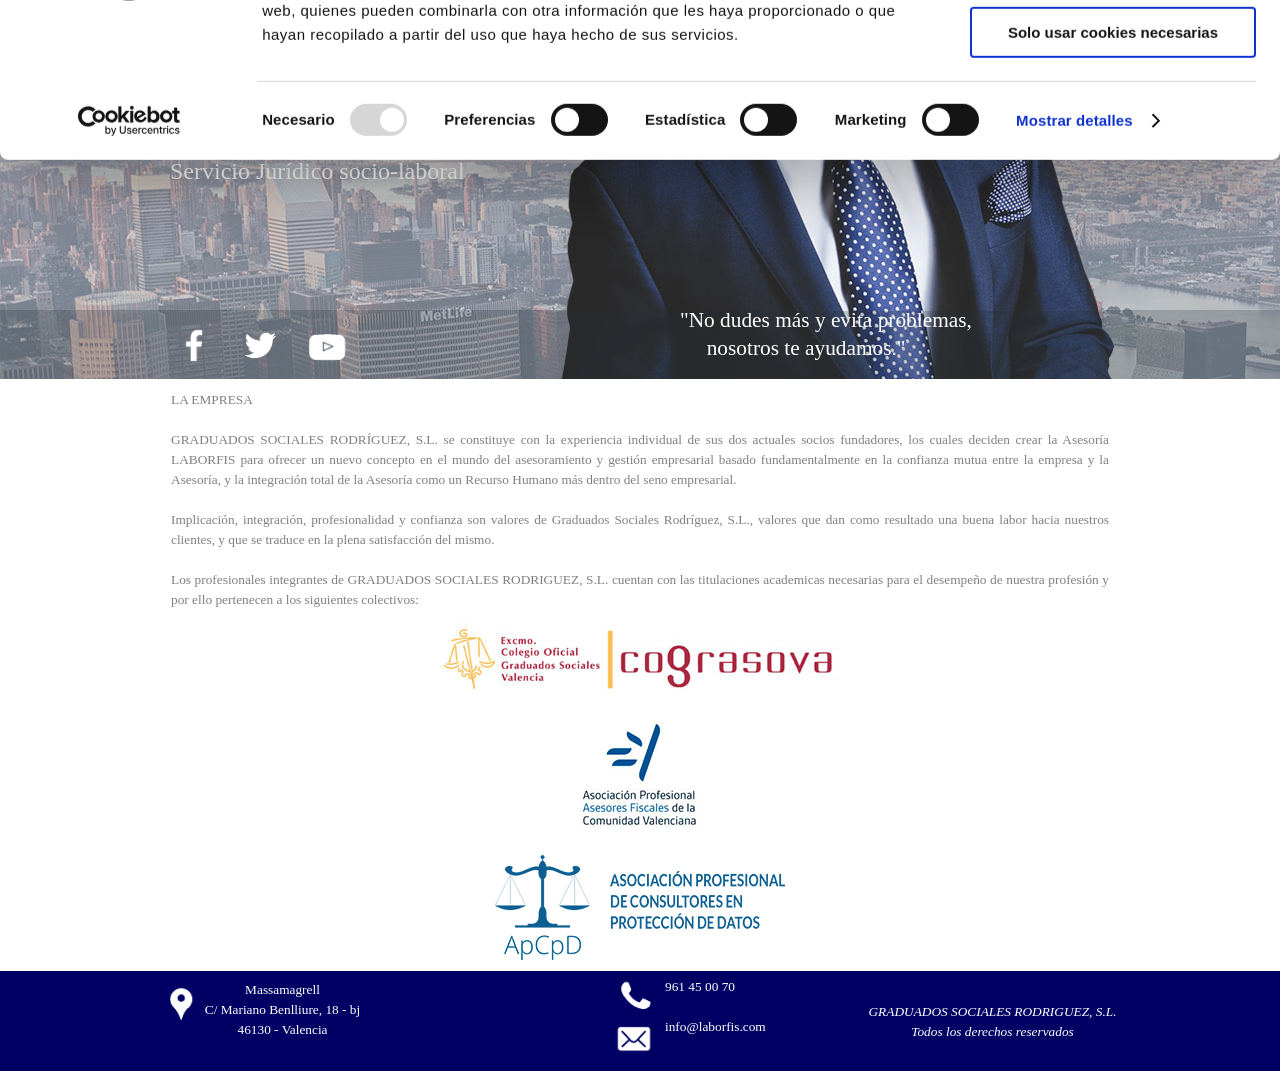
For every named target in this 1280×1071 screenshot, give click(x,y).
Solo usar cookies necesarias (1113, 166)
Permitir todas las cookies (1113, 49)
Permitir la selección (1113, 108)
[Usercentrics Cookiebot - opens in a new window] (129, 255)
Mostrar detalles (1074, 254)
